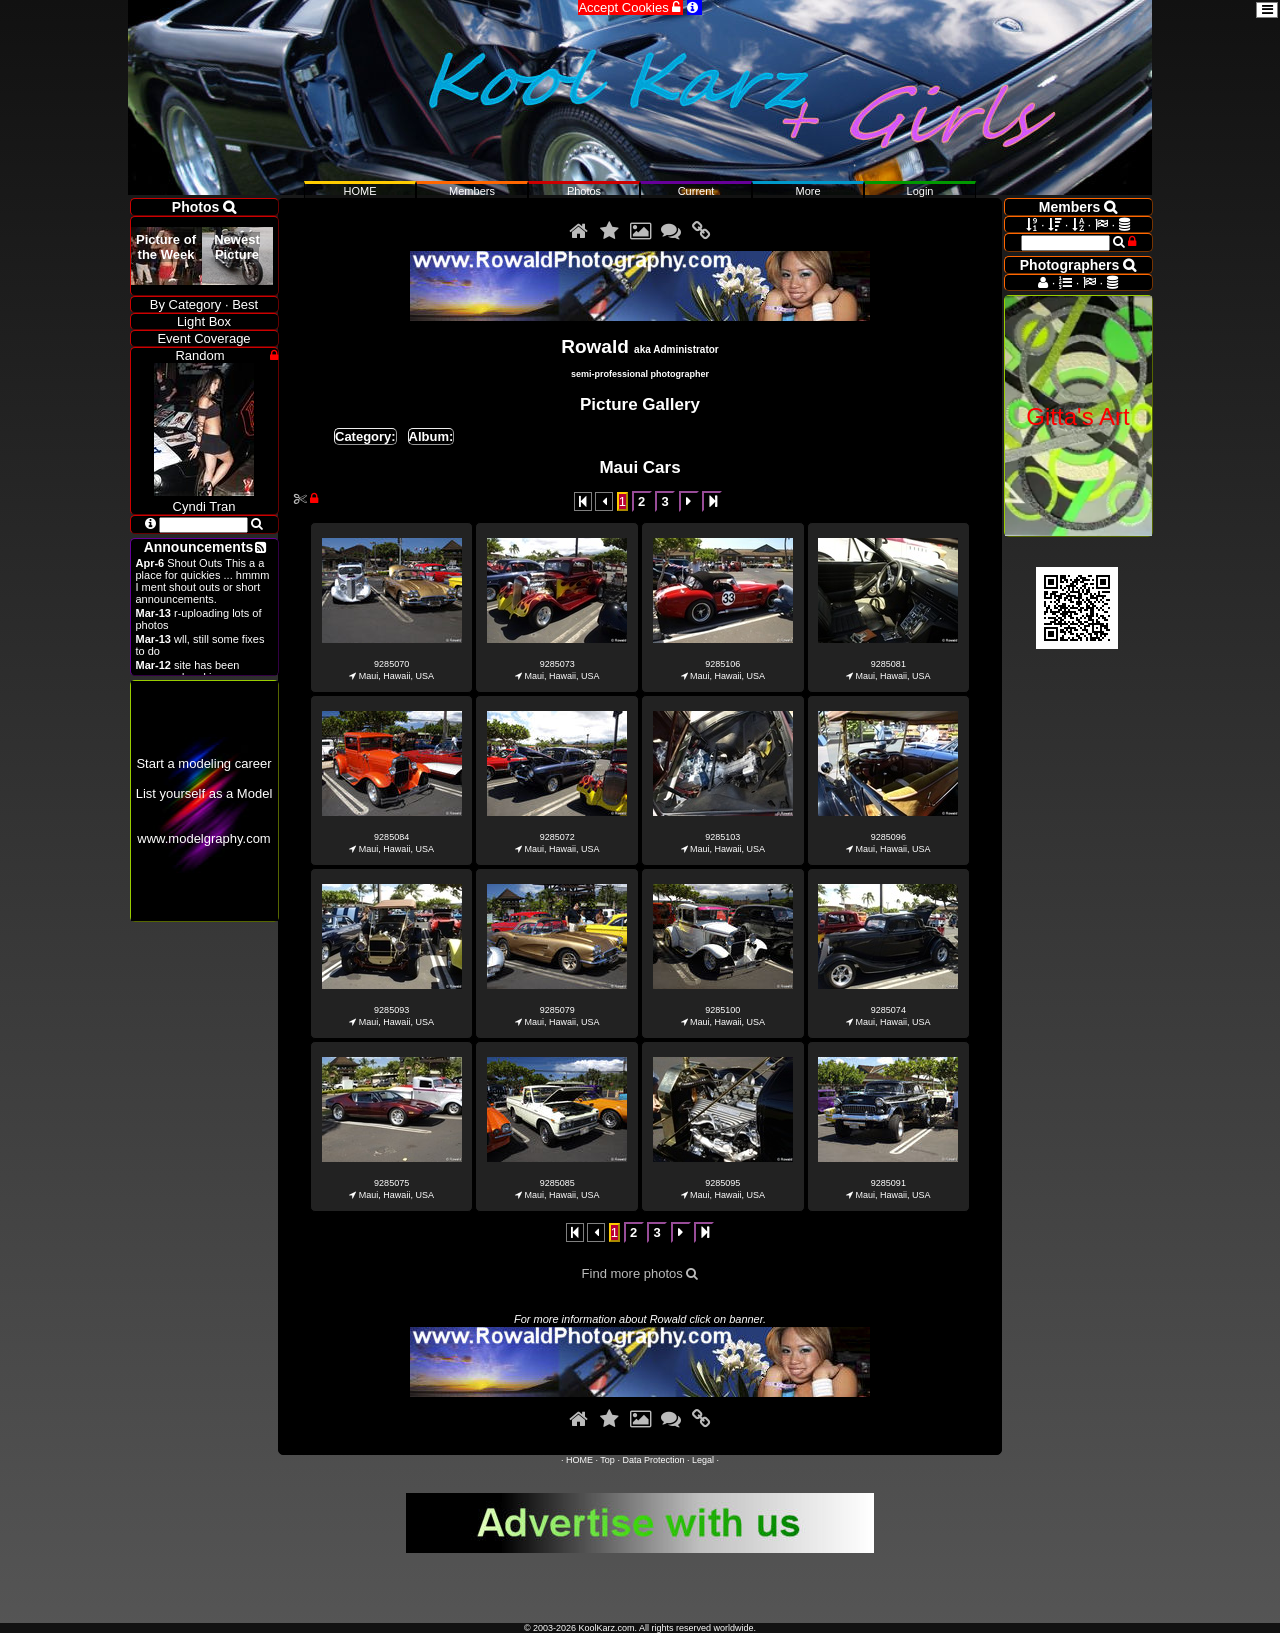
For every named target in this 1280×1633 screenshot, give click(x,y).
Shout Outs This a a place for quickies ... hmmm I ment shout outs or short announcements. (203, 581)
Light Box (204, 321)
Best (245, 304)
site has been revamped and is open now (202, 671)
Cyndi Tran (204, 499)
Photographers (1078, 265)
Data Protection (653, 1460)
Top (607, 1460)
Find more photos (640, 1273)
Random (199, 355)
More (807, 191)
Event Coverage (203, 338)
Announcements (199, 547)
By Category (186, 304)
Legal (703, 1460)
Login (920, 191)
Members (472, 191)
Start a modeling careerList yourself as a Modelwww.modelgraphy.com (204, 801)
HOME (579, 1460)
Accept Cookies (630, 7)
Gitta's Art (1077, 416)
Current (696, 191)
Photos (584, 191)
